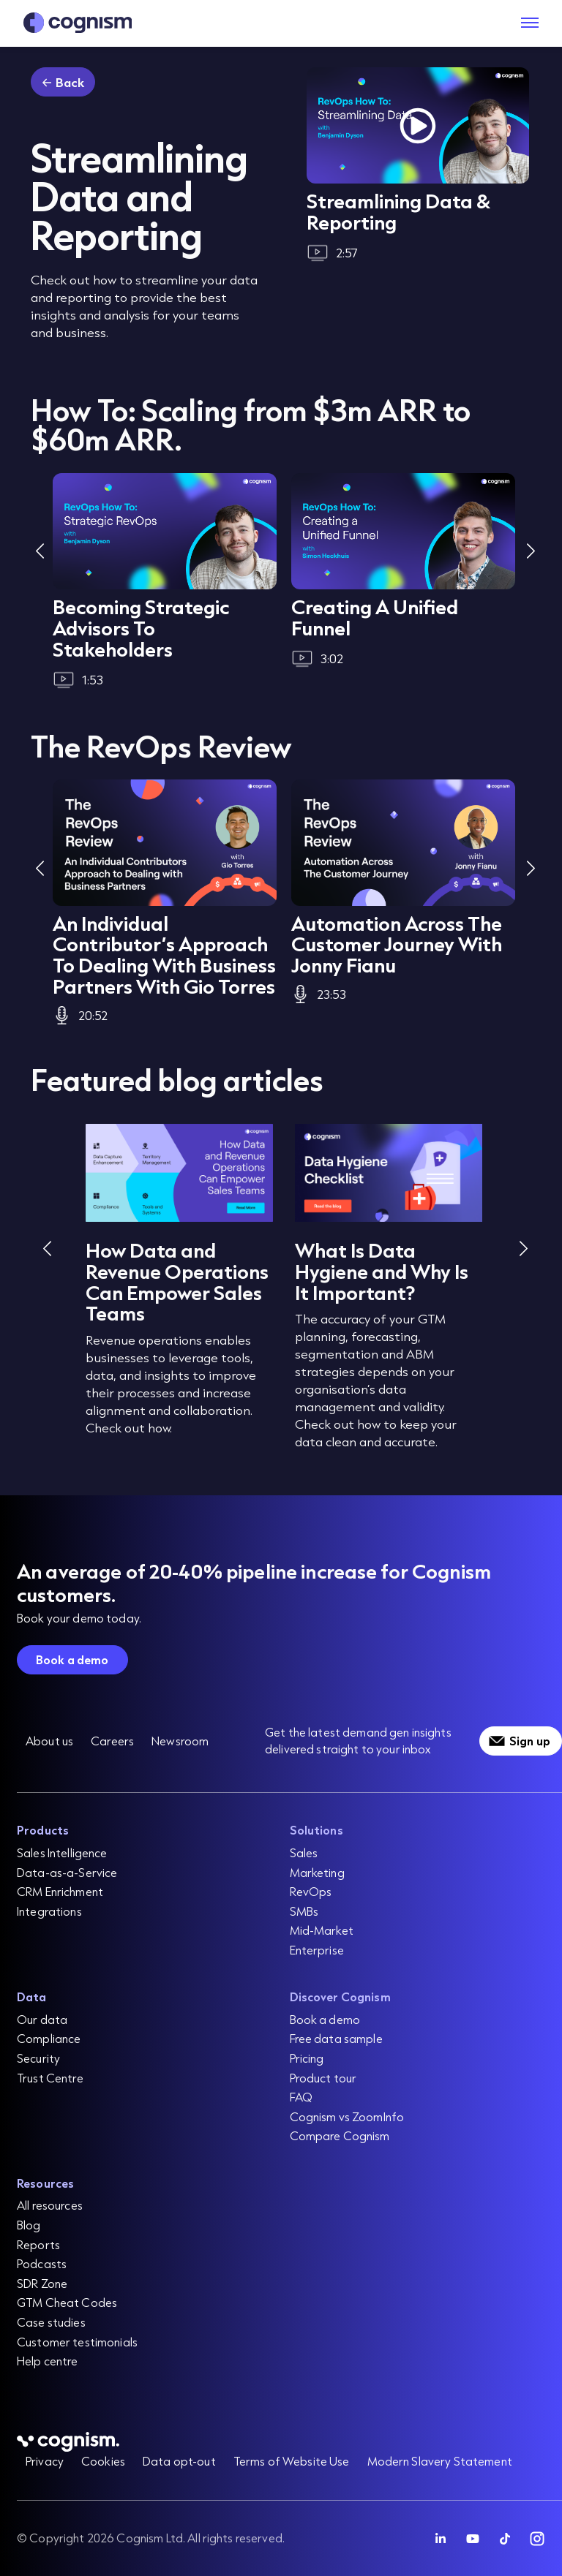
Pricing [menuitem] (307, 2058)
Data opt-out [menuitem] (179, 2461)
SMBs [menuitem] (304, 1911)
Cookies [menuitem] (103, 2461)
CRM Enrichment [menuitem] (60, 1891)
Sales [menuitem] (304, 1852)
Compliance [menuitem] (48, 2038)
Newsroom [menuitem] (180, 1740)
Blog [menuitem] (29, 2224)
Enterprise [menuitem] (317, 1949)
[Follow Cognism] (440, 2538)
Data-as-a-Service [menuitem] (67, 1872)
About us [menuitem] (49, 1740)
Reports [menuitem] (38, 2244)
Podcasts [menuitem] (42, 2263)
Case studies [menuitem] (51, 2322)
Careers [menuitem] (112, 1740)
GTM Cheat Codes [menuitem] (67, 2302)
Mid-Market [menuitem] (321, 1930)
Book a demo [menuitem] (325, 2019)
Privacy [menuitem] (45, 2461)
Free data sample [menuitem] (336, 2038)
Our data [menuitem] (42, 2019)
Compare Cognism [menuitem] (340, 2135)
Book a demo (72, 1659)
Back (70, 82)
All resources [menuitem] (50, 2205)
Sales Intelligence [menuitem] (62, 1852)
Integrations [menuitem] (49, 1911)
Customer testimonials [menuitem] (77, 2341)
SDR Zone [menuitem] (42, 2283)
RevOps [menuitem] (311, 1891)
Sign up (529, 1740)
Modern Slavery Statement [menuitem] (439, 2461)
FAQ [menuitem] (301, 2096)
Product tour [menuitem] (323, 2077)
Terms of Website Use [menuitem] (291, 2461)
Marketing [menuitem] (317, 1872)
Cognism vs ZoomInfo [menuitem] (347, 2116)
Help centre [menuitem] (47, 2360)
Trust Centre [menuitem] (50, 2077)
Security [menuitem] (38, 2058)
